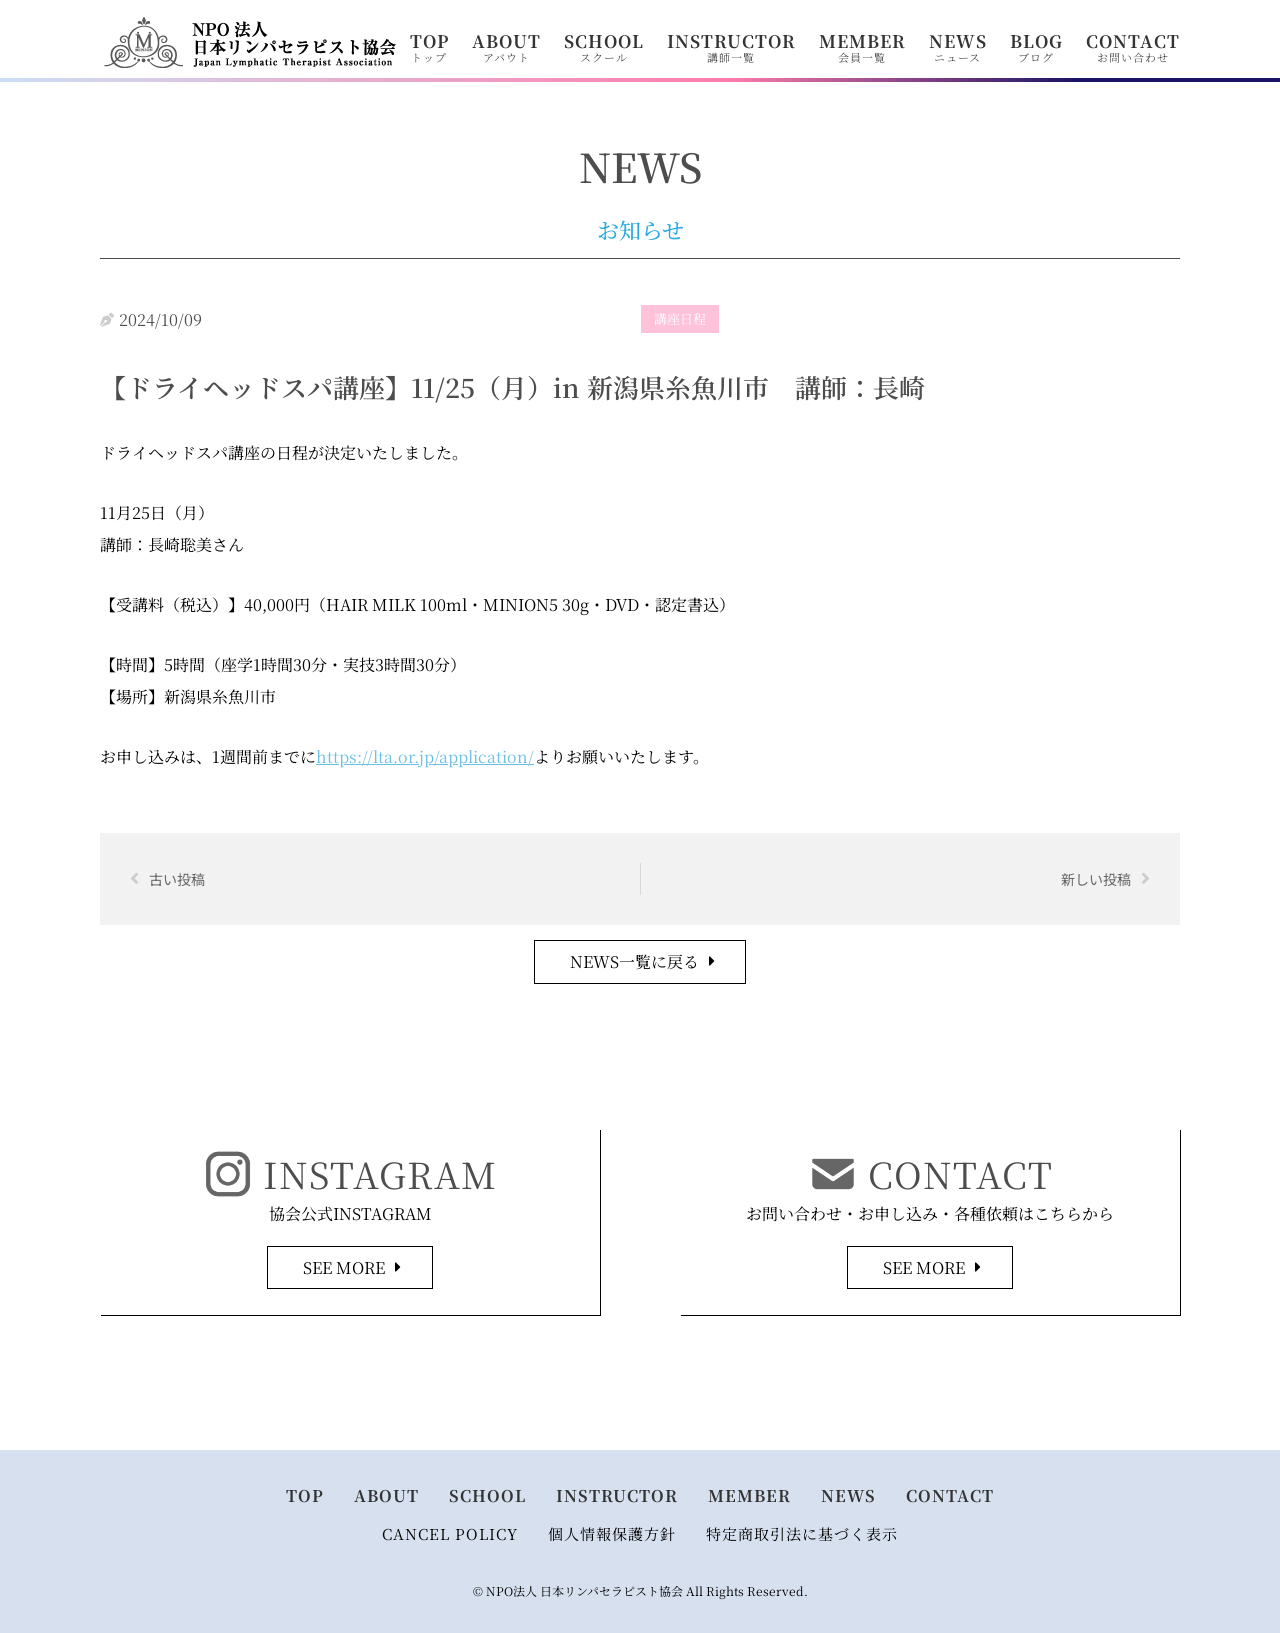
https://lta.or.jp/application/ (425, 756)
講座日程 (680, 318)
